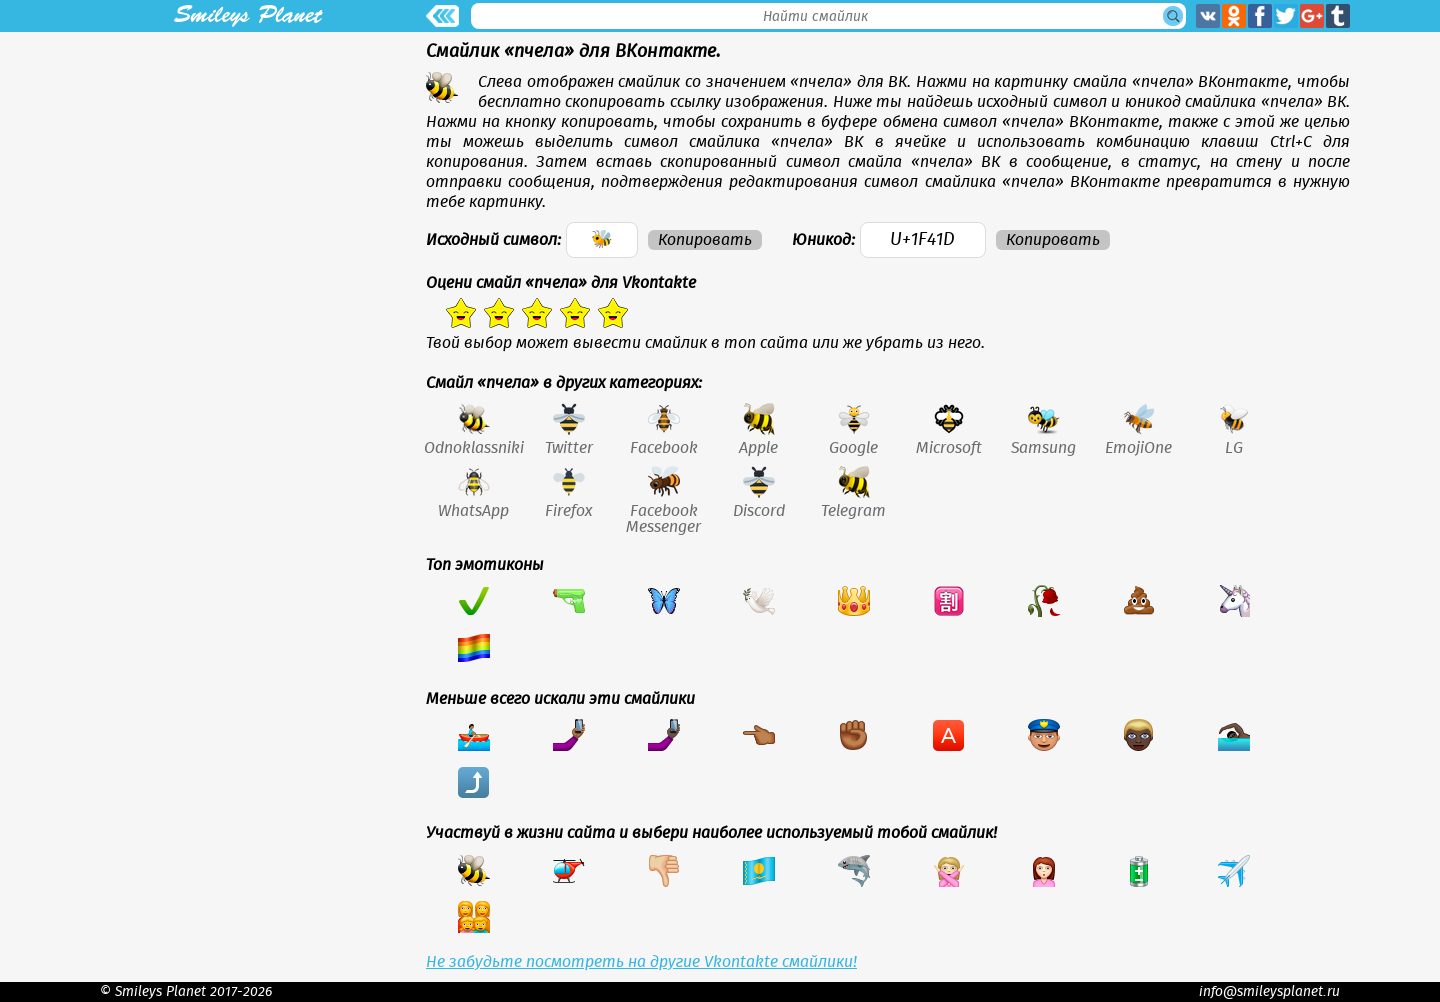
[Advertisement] (248, 172)
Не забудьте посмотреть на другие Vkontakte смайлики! (641, 962)
